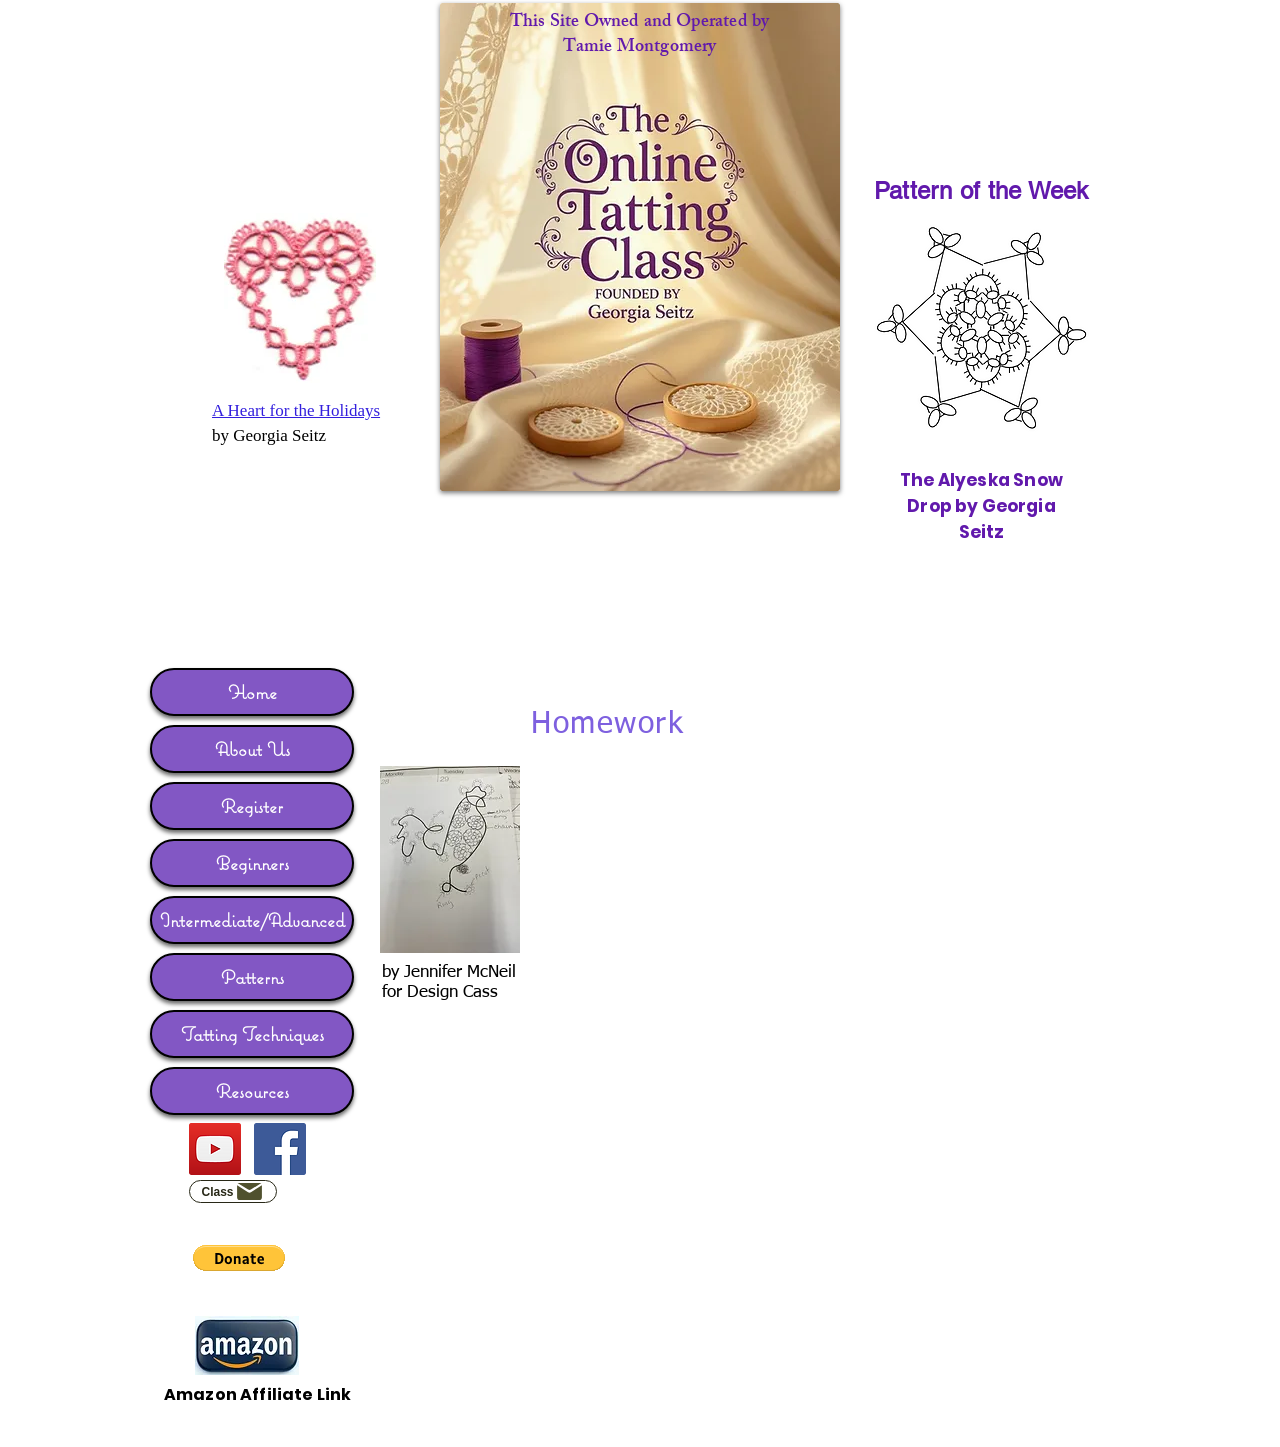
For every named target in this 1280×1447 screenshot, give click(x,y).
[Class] (233, 1191)
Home (252, 692)
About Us (252, 749)
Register (252, 806)
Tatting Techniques (252, 1034)
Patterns (252, 977)
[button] (239, 1258)
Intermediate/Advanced (252, 920)
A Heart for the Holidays (296, 410)
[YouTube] (215, 1149)
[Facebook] (280, 1149)
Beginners (252, 863)
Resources (252, 1091)
